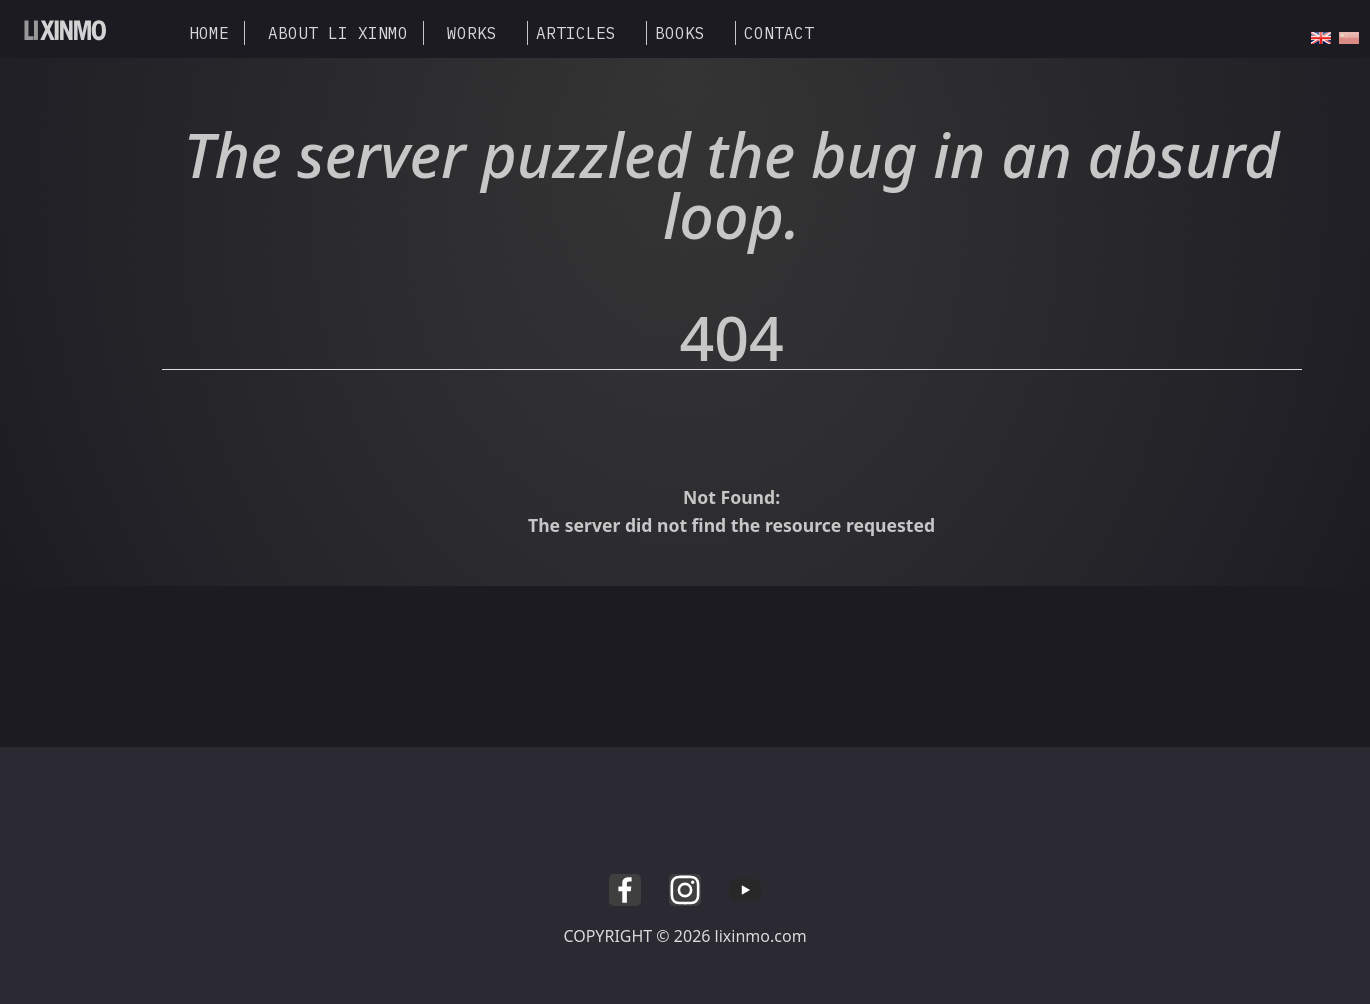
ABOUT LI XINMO (338, 33)
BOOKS (680, 33)
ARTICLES (576, 33)
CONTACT (779, 33)
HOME (209, 33)
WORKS (472, 33)
